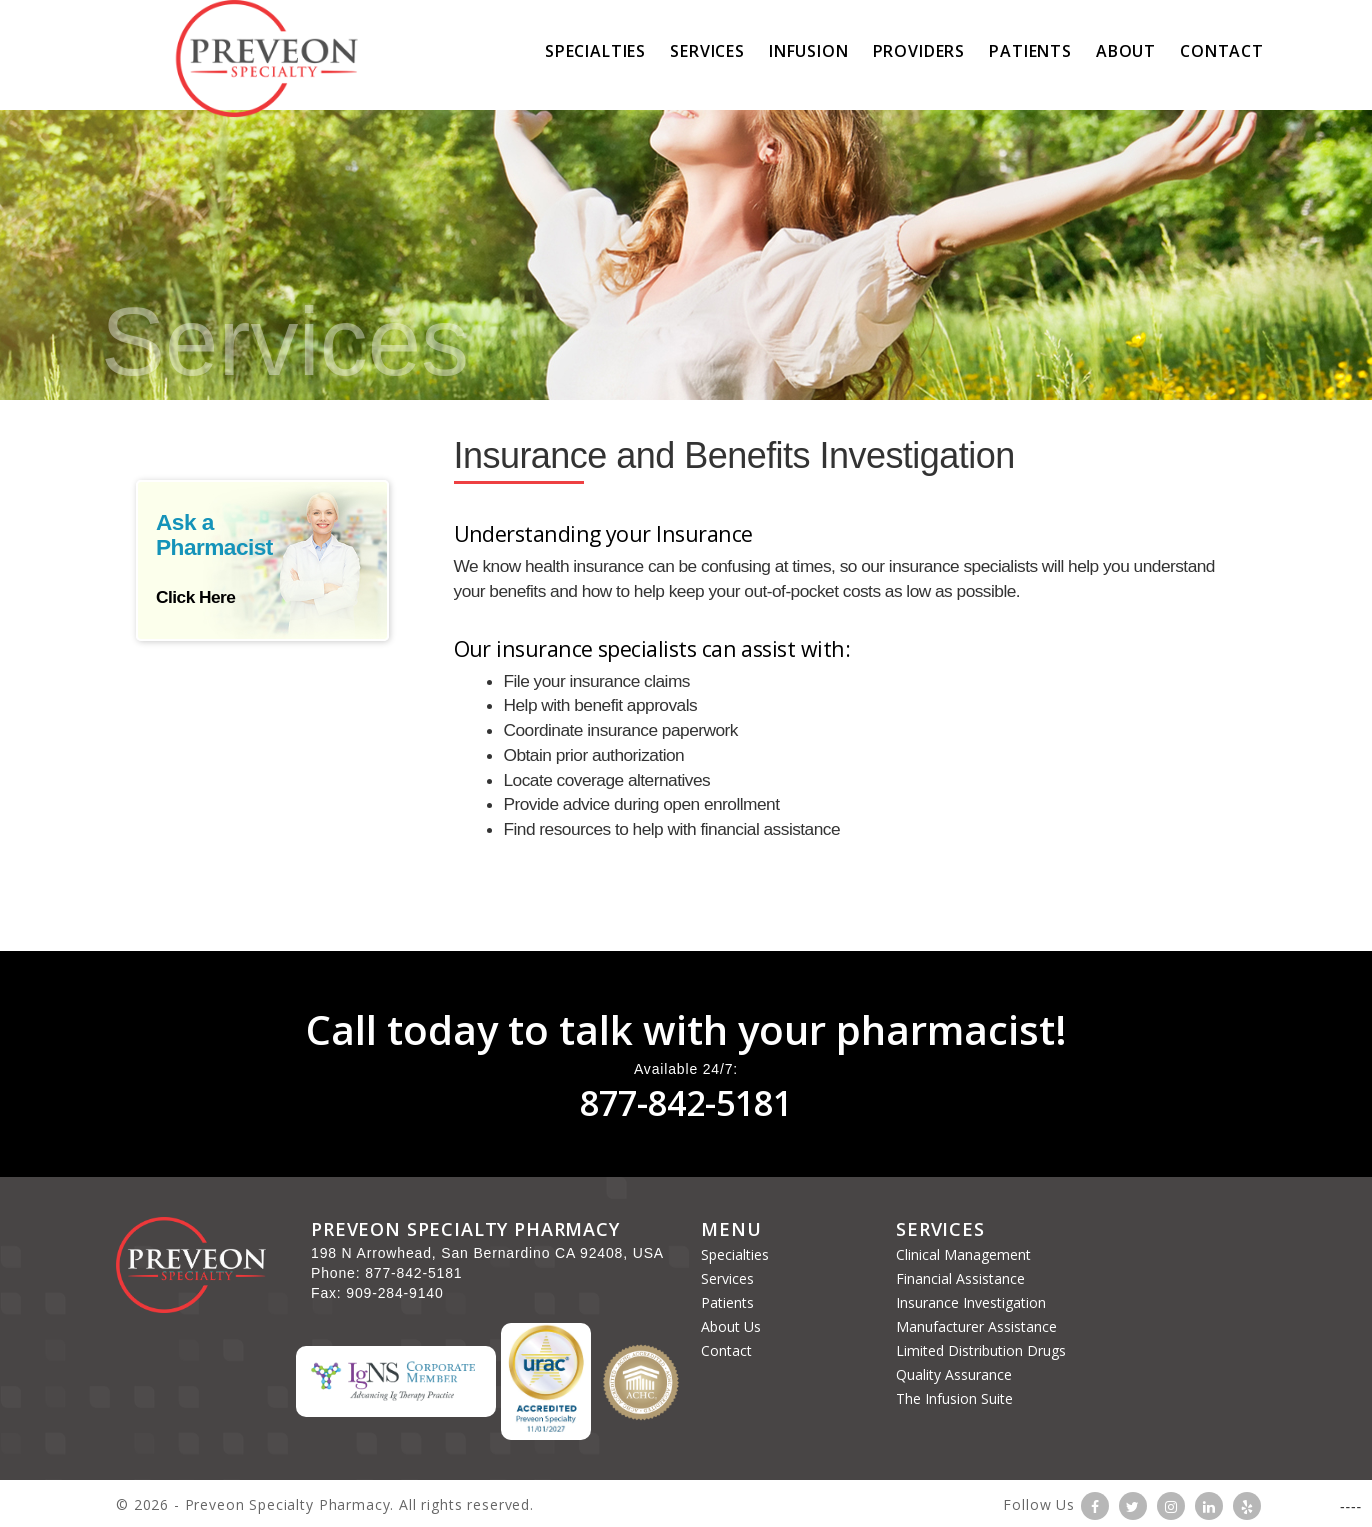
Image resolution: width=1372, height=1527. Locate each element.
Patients (1030, 51)
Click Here (195, 597)
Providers (919, 51)
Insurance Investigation (971, 1302)
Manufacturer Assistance (976, 1326)
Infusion (809, 51)
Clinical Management (963, 1254)
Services (707, 51)
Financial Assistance (960, 1278)
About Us (731, 1326)
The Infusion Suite (954, 1398)
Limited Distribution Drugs (981, 1350)
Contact (726, 1350)
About (1126, 51)
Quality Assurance (954, 1374)
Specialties (595, 51)
